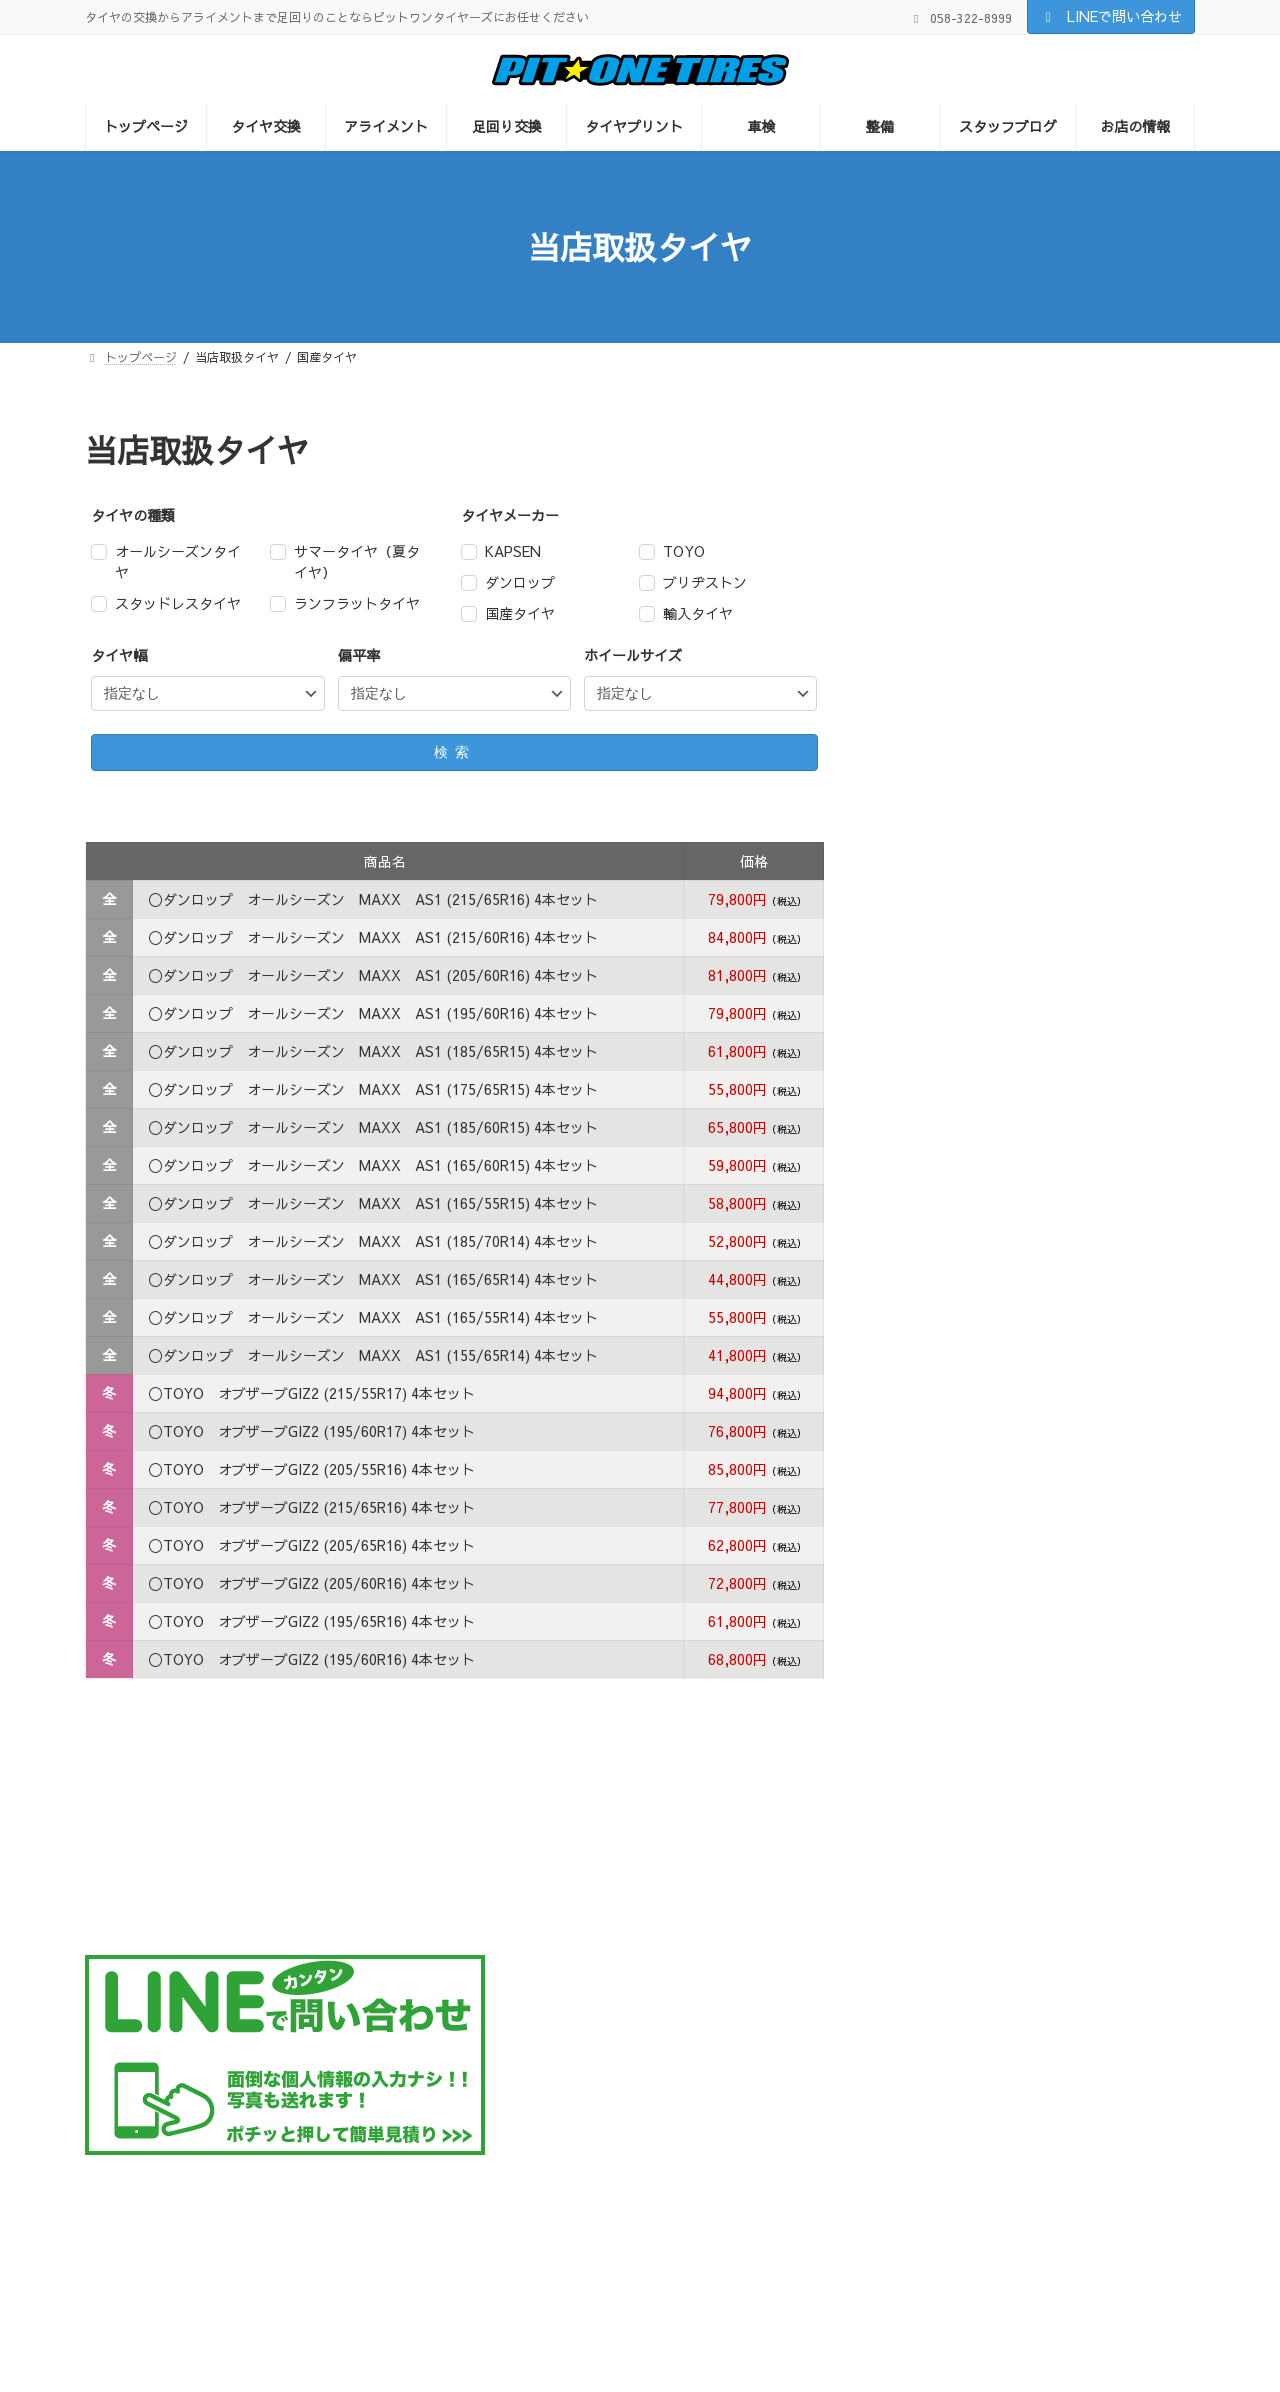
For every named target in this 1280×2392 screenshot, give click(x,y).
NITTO (924, 697)
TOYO (684, 551)
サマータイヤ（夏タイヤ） (357, 561)
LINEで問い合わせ (1111, 16)
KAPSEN (513, 551)
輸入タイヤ (698, 613)
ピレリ (922, 781)
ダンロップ (520, 582)
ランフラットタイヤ (357, 603)
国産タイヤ (520, 613)
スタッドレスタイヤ (178, 603)
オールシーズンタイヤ (178, 561)
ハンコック (936, 739)
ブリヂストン (705, 582)
